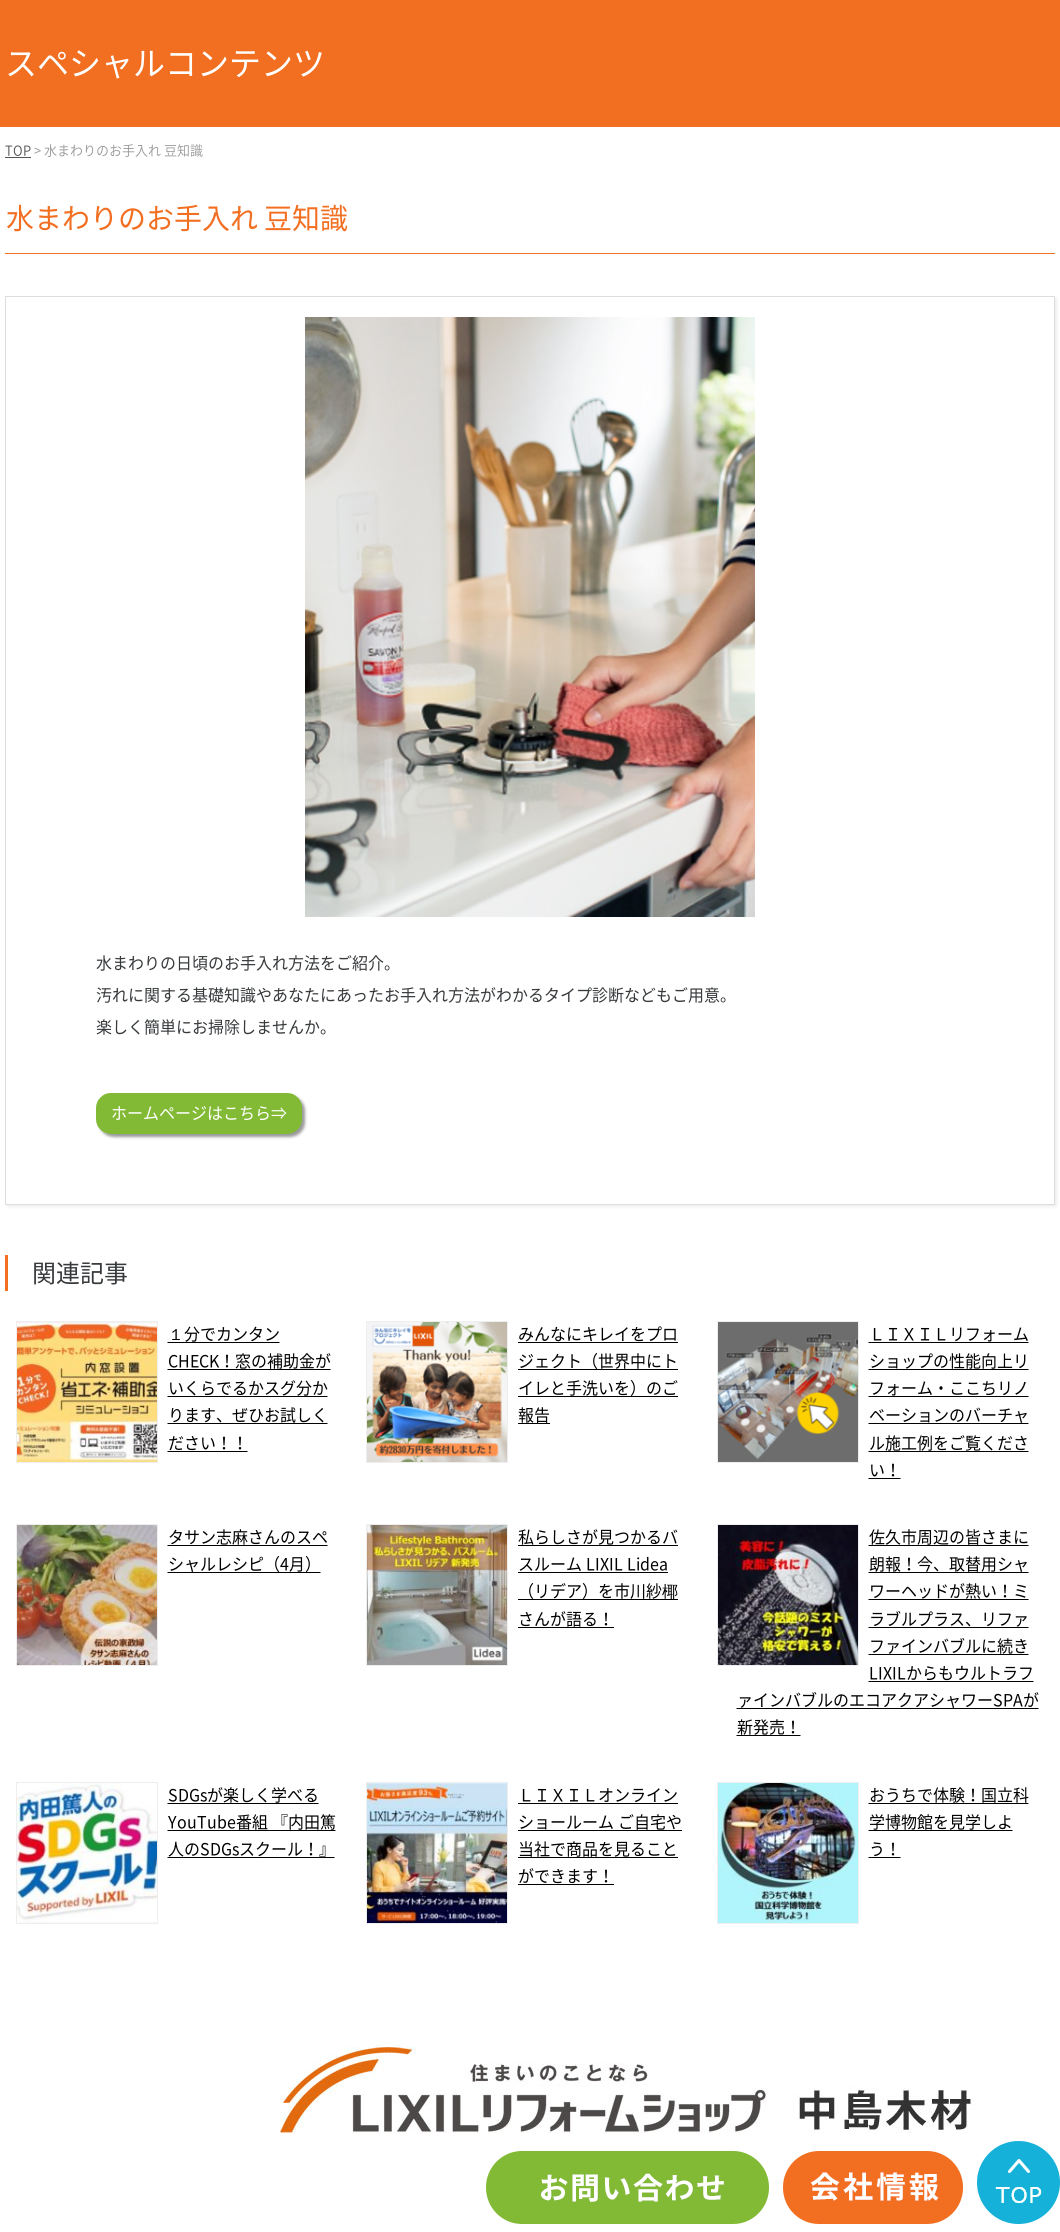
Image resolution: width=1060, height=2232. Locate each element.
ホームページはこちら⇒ (199, 1113)
